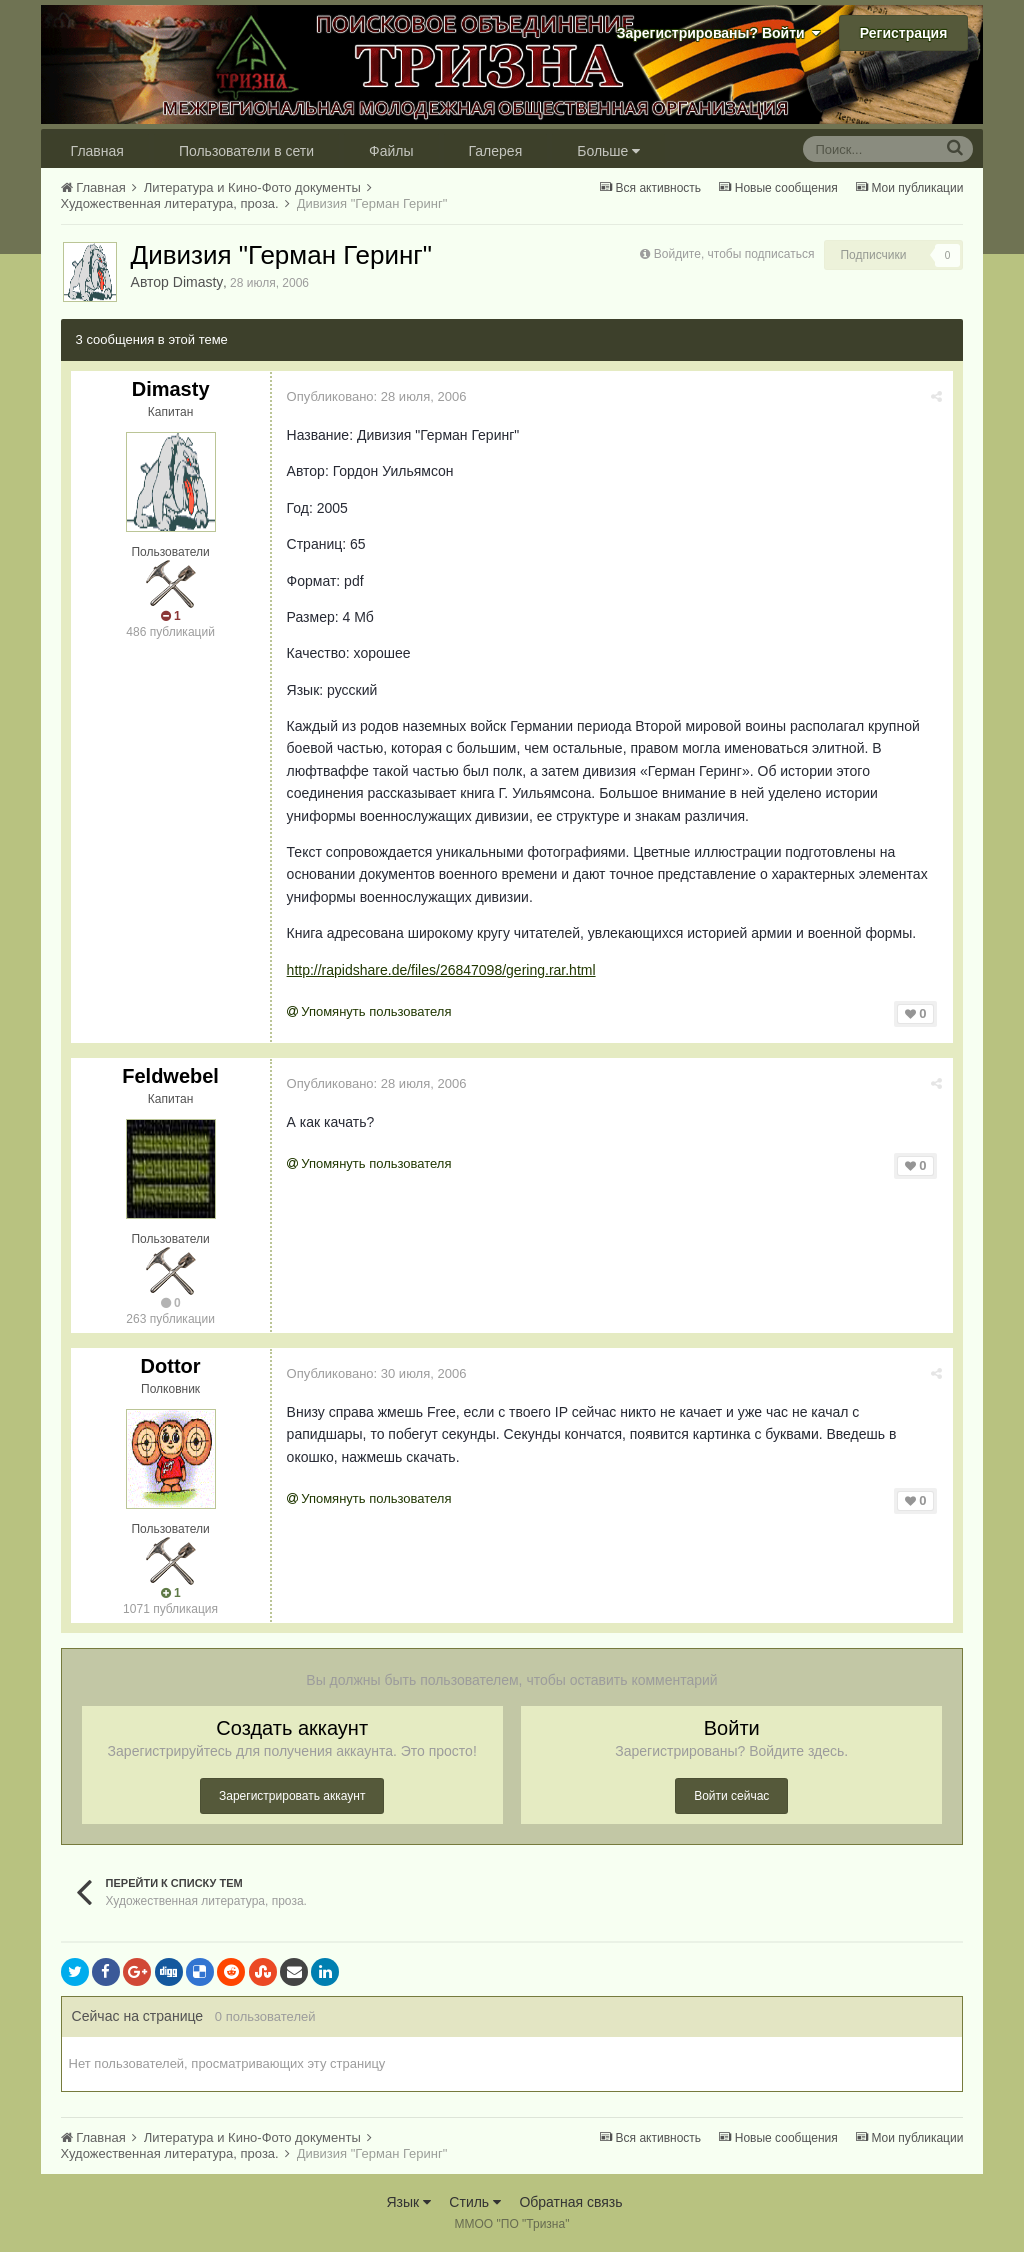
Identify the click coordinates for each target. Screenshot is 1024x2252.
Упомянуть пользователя (369, 1011)
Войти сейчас (731, 1796)
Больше (608, 151)
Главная (97, 151)
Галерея (496, 151)
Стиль (475, 2202)
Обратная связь (570, 2202)
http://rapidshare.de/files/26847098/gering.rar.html (441, 970)
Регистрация (904, 33)
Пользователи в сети (246, 151)
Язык (408, 2202)
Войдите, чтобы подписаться (734, 254)
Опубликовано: (377, 396)
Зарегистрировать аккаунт (292, 1796)
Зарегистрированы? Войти (719, 33)
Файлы (391, 151)
